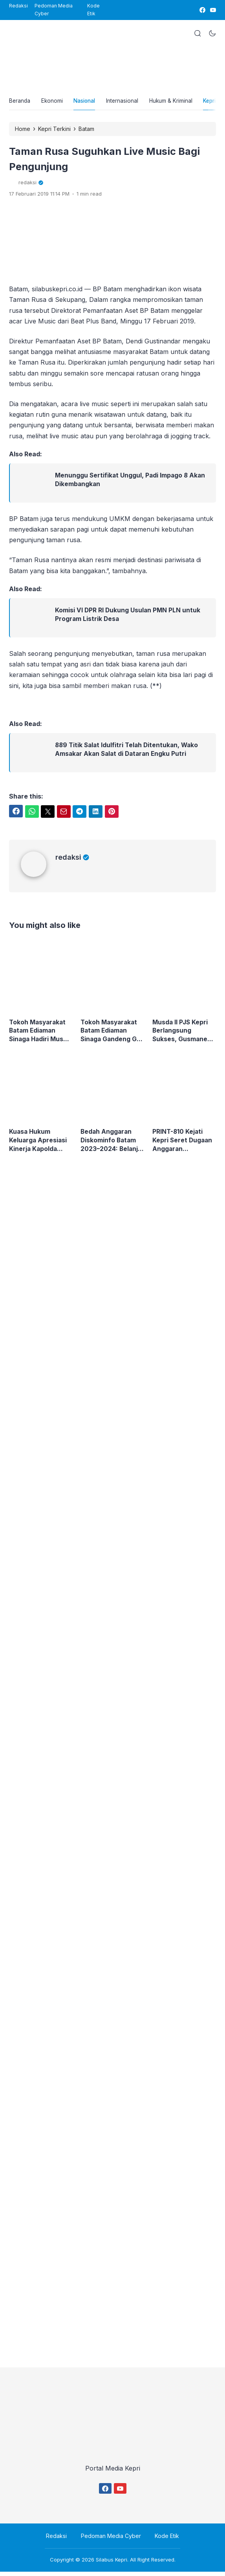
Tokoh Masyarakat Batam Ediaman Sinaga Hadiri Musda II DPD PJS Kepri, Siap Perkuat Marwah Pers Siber (39, 1034)
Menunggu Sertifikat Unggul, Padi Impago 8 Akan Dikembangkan (131, 483)
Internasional (129, 102)
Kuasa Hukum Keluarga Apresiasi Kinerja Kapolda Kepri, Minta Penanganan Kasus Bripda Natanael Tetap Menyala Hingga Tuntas (39, 1144)
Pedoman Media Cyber (54, 9)
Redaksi (18, 6)
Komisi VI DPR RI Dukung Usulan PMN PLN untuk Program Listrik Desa (128, 618)
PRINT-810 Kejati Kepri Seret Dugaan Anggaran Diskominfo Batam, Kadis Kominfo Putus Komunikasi (183, 1144)
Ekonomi (54, 102)
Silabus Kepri (111, 2564)
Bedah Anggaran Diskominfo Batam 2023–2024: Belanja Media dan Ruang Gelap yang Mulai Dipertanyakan (111, 1144)
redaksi (72, 860)
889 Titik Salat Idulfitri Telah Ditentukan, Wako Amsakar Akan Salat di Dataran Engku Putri (129, 752)
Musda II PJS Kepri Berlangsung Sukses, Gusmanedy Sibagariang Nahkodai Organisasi (184, 1034)
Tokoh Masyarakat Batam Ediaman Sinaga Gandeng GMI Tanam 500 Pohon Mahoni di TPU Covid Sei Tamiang (110, 1034)
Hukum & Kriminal (179, 102)
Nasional (89, 102)
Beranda (20, 102)
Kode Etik (93, 9)
